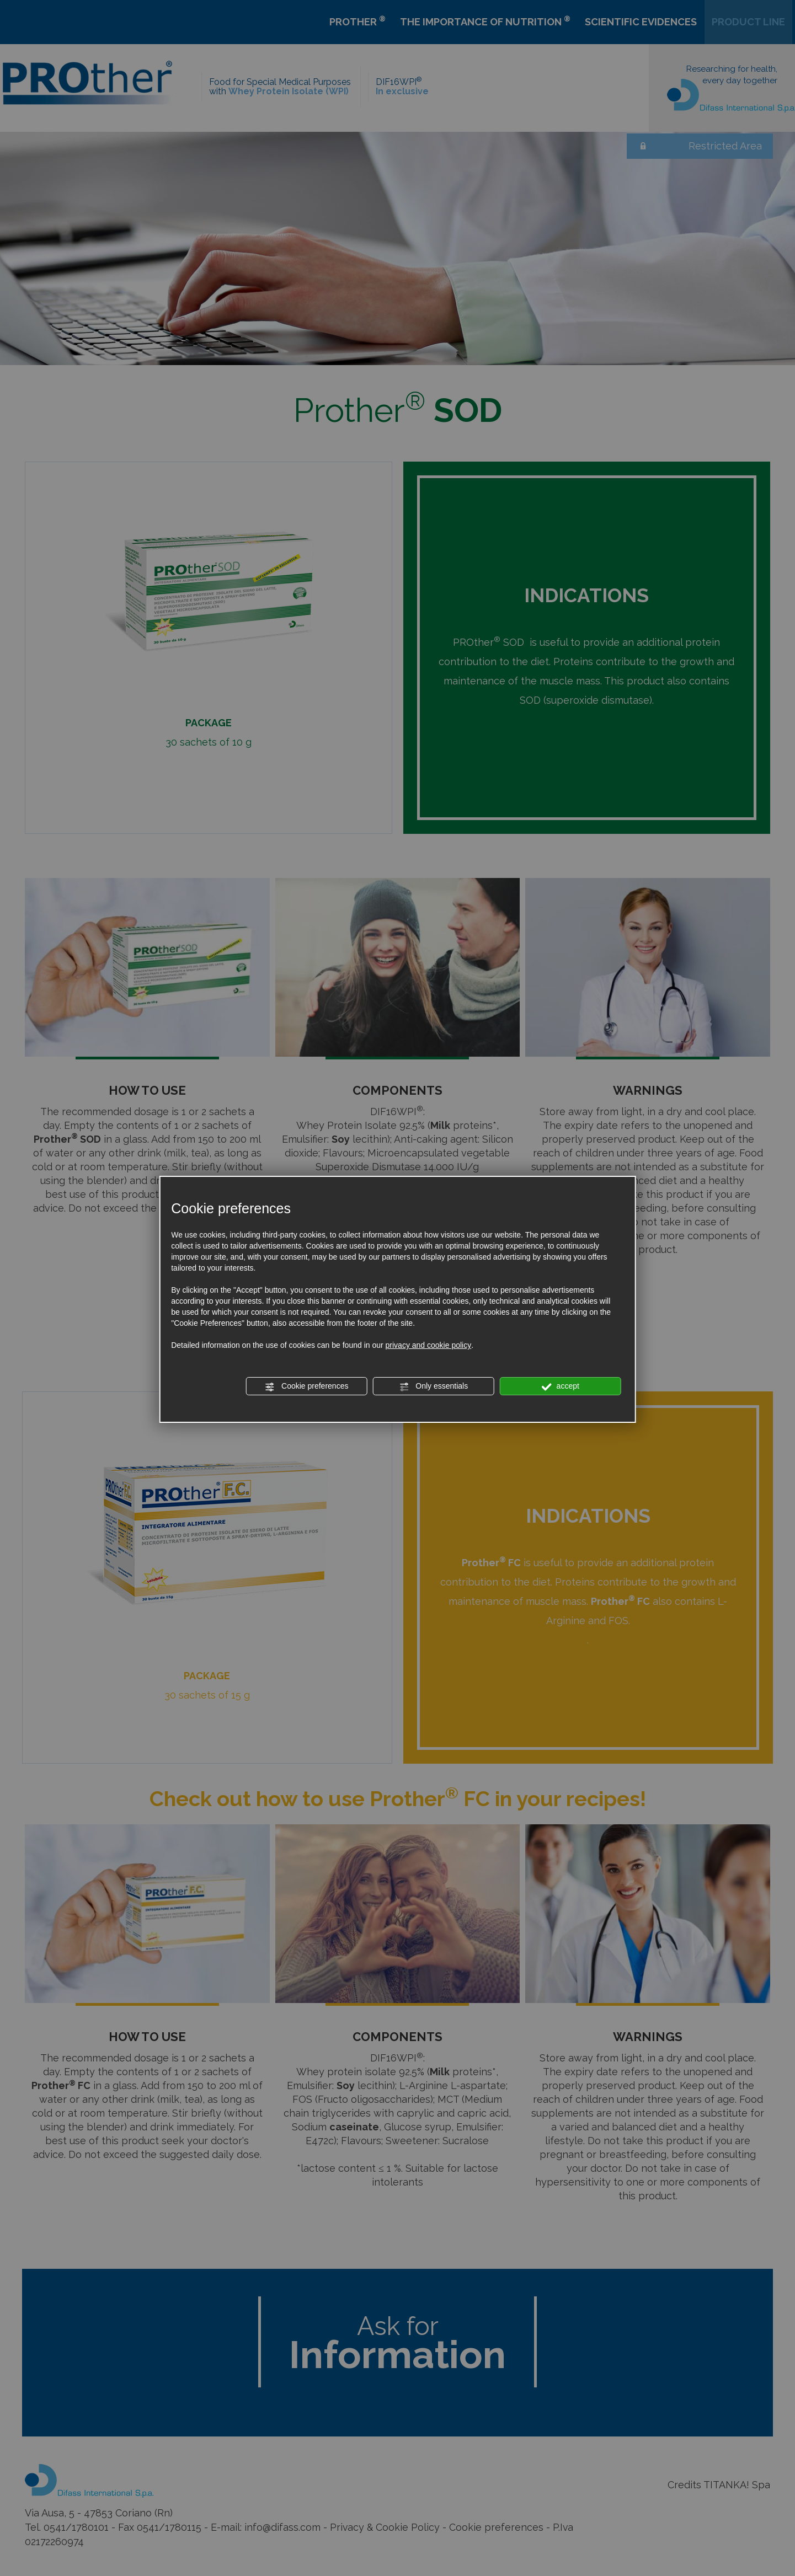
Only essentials (433, 1386)
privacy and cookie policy (429, 1345)
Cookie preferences (306, 1386)
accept (560, 1386)
